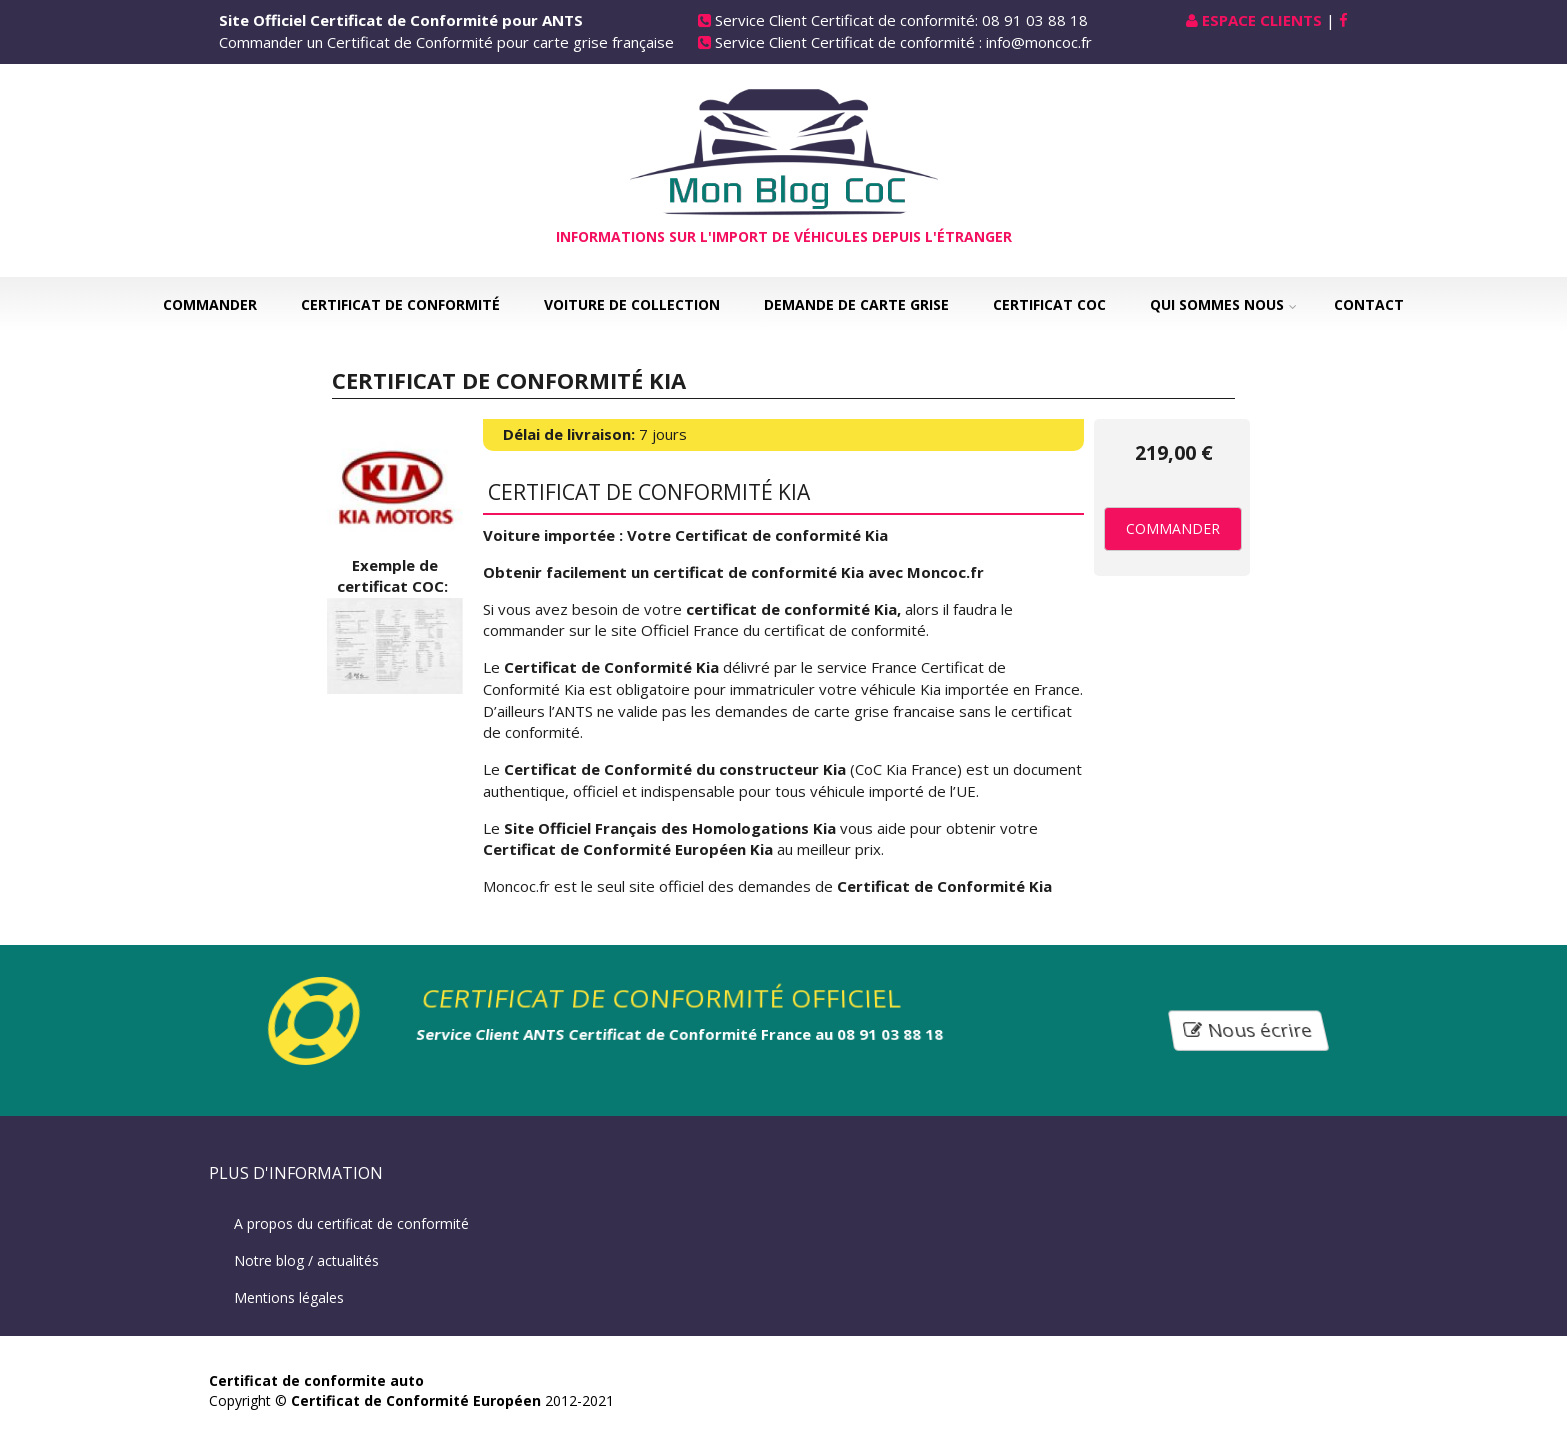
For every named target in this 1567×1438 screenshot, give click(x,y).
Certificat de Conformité (400, 304)
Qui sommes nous (1217, 304)
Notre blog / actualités (306, 1260)
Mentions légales (289, 1297)
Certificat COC (1049, 304)
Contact (1369, 304)
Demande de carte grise (856, 304)
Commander (210, 304)
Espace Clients (1262, 20)
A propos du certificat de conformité (351, 1223)
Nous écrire (1248, 1029)
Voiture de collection (632, 304)
